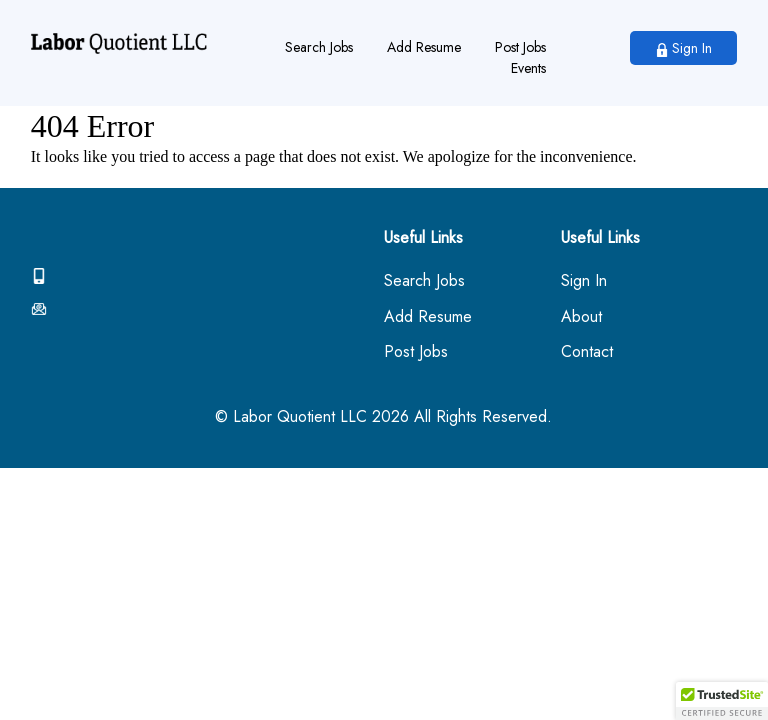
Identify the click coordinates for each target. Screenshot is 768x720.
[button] (722, 701)
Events (528, 68)
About (581, 317)
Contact (587, 352)
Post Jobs (520, 47)
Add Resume (424, 47)
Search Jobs (319, 47)
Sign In (683, 48)
